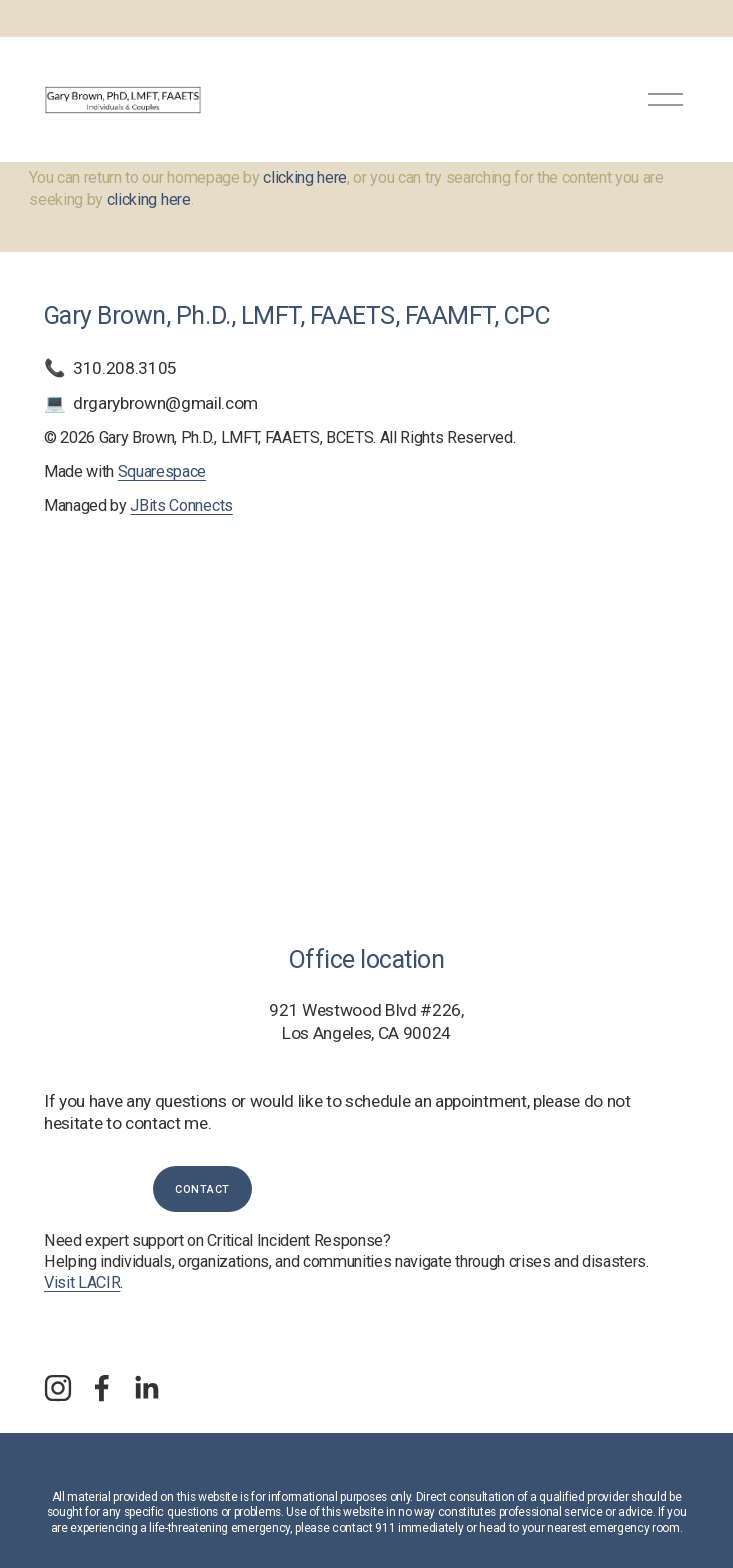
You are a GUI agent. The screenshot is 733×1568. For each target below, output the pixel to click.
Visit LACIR (82, 1282)
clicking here (305, 177)
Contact (202, 1189)
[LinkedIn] (146, 1388)
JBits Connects (181, 505)
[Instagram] (58, 1388)
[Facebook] (102, 1388)
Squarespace (162, 471)
